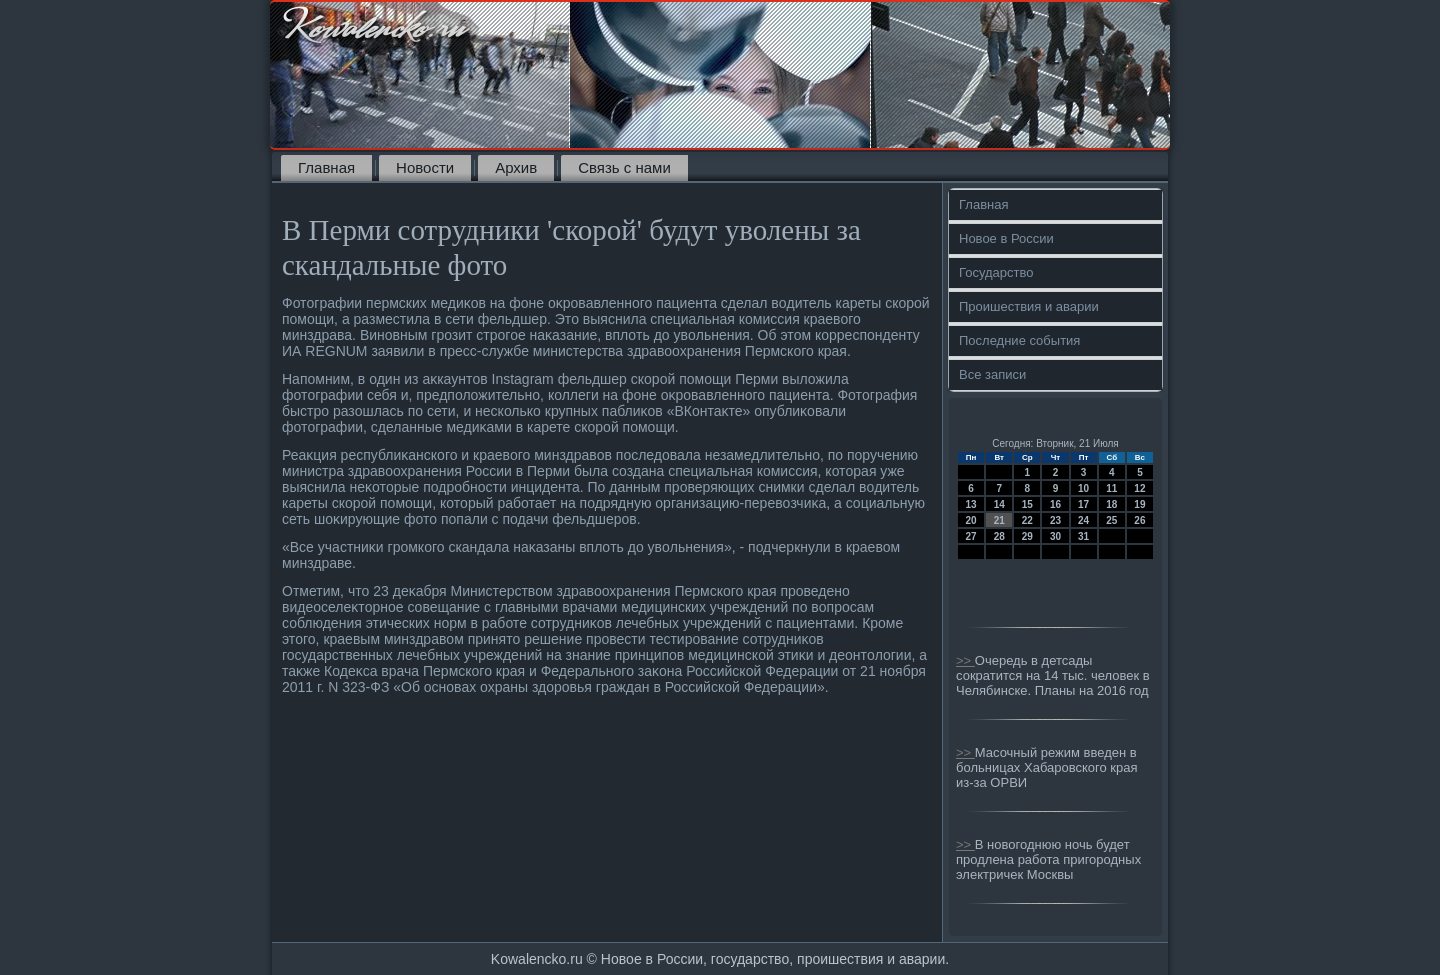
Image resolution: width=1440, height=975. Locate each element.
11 (1111, 488)
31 (1083, 536)
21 (999, 520)
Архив (516, 167)
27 (971, 536)
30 (1055, 536)
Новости (425, 167)
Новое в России (1006, 238)
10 (1083, 488)
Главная (326, 167)
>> (965, 660)
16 (1055, 504)
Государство (996, 272)
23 (1055, 520)
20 (971, 520)
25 (1111, 520)
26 (1139, 520)
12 (1139, 488)
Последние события (1019, 340)
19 (1139, 504)
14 (999, 504)
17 (1083, 504)
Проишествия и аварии (1029, 306)
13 (971, 504)
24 (1083, 520)
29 (1027, 536)
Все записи (992, 374)
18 (1111, 504)
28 (999, 536)
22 (1027, 520)
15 (1027, 504)
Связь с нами (624, 167)
